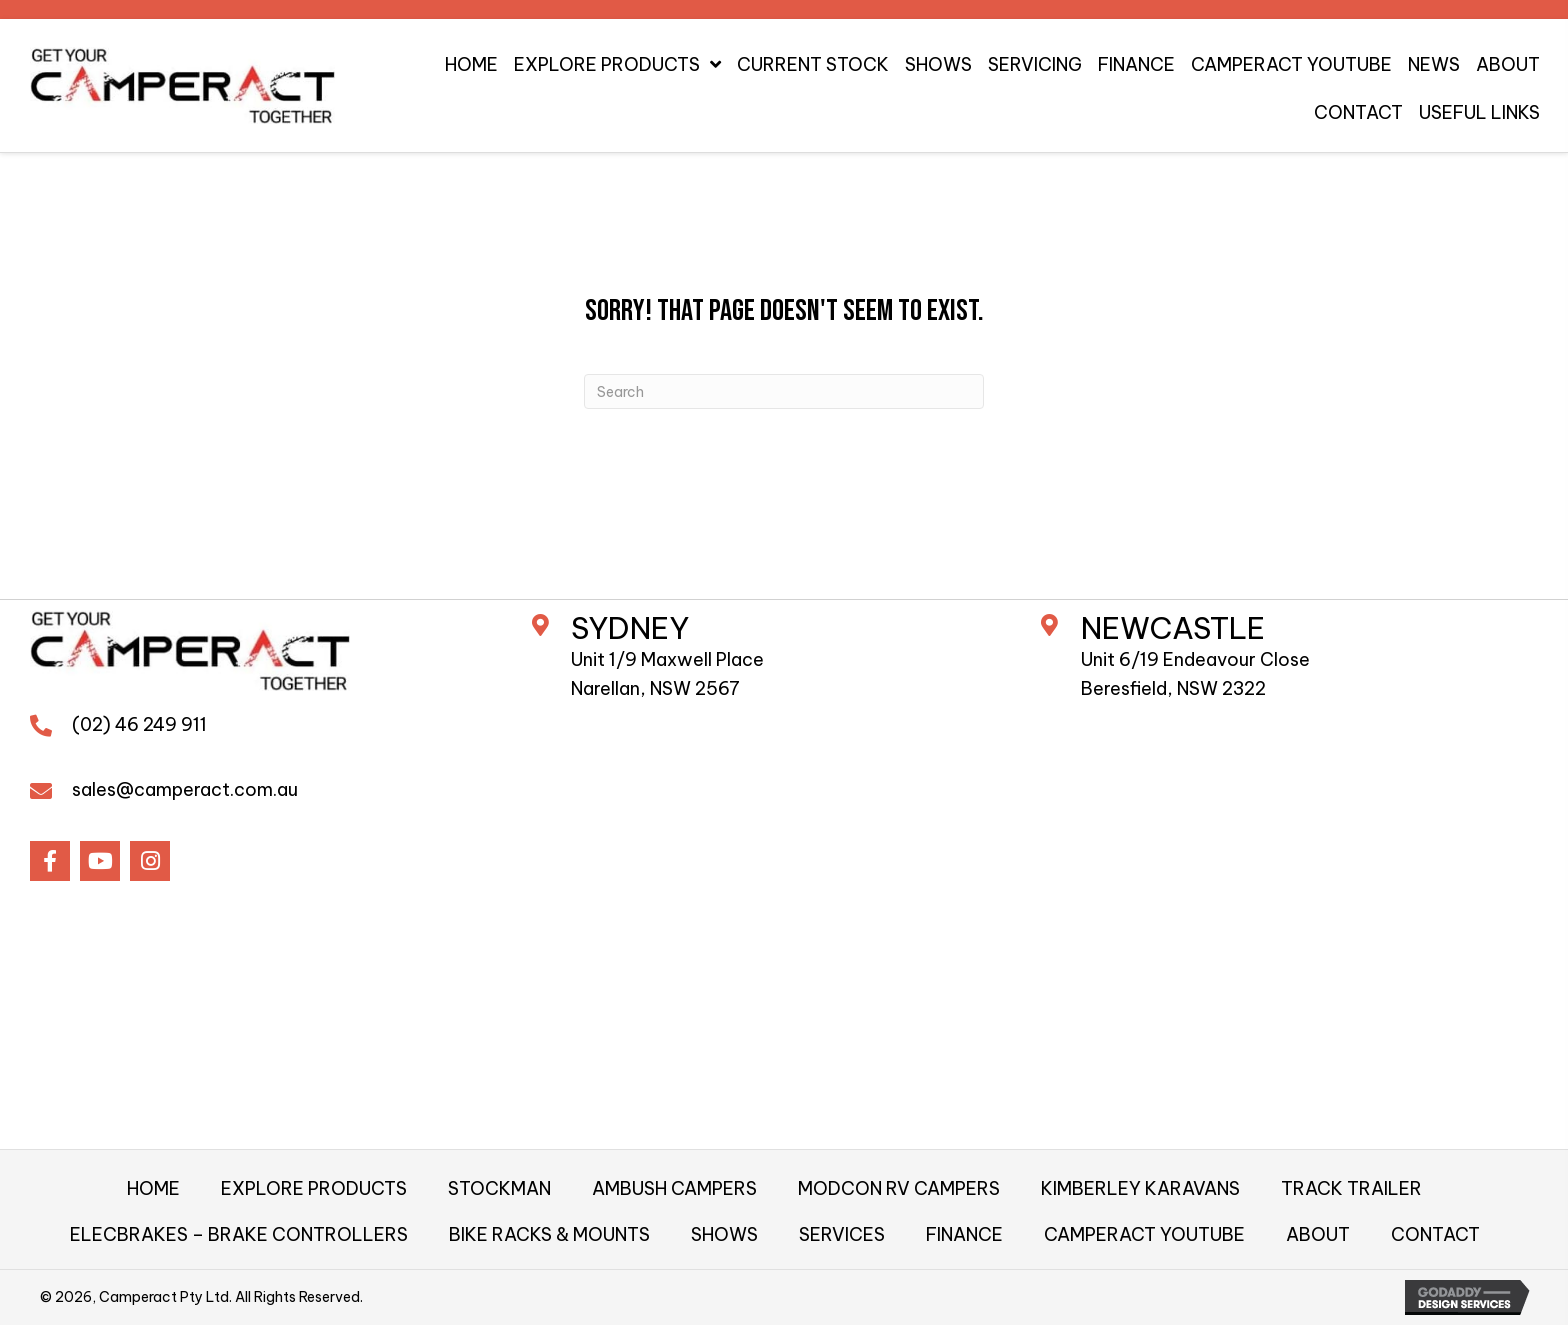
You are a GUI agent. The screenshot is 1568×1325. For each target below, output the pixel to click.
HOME (153, 1188)
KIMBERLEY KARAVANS (1140, 1188)
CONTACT (1435, 1234)
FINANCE (964, 1234)
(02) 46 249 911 (139, 724)
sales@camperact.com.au (185, 789)
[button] (50, 861)
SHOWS (724, 1234)
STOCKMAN (499, 1188)
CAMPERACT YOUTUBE (1144, 1234)
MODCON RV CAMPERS (899, 1188)
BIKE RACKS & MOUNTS (549, 1234)
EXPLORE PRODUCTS (314, 1188)
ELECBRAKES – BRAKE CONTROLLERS (239, 1234)
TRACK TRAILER (1351, 1188)
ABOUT (1318, 1234)
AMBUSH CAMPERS (674, 1188)
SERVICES (842, 1234)
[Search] (784, 391)
